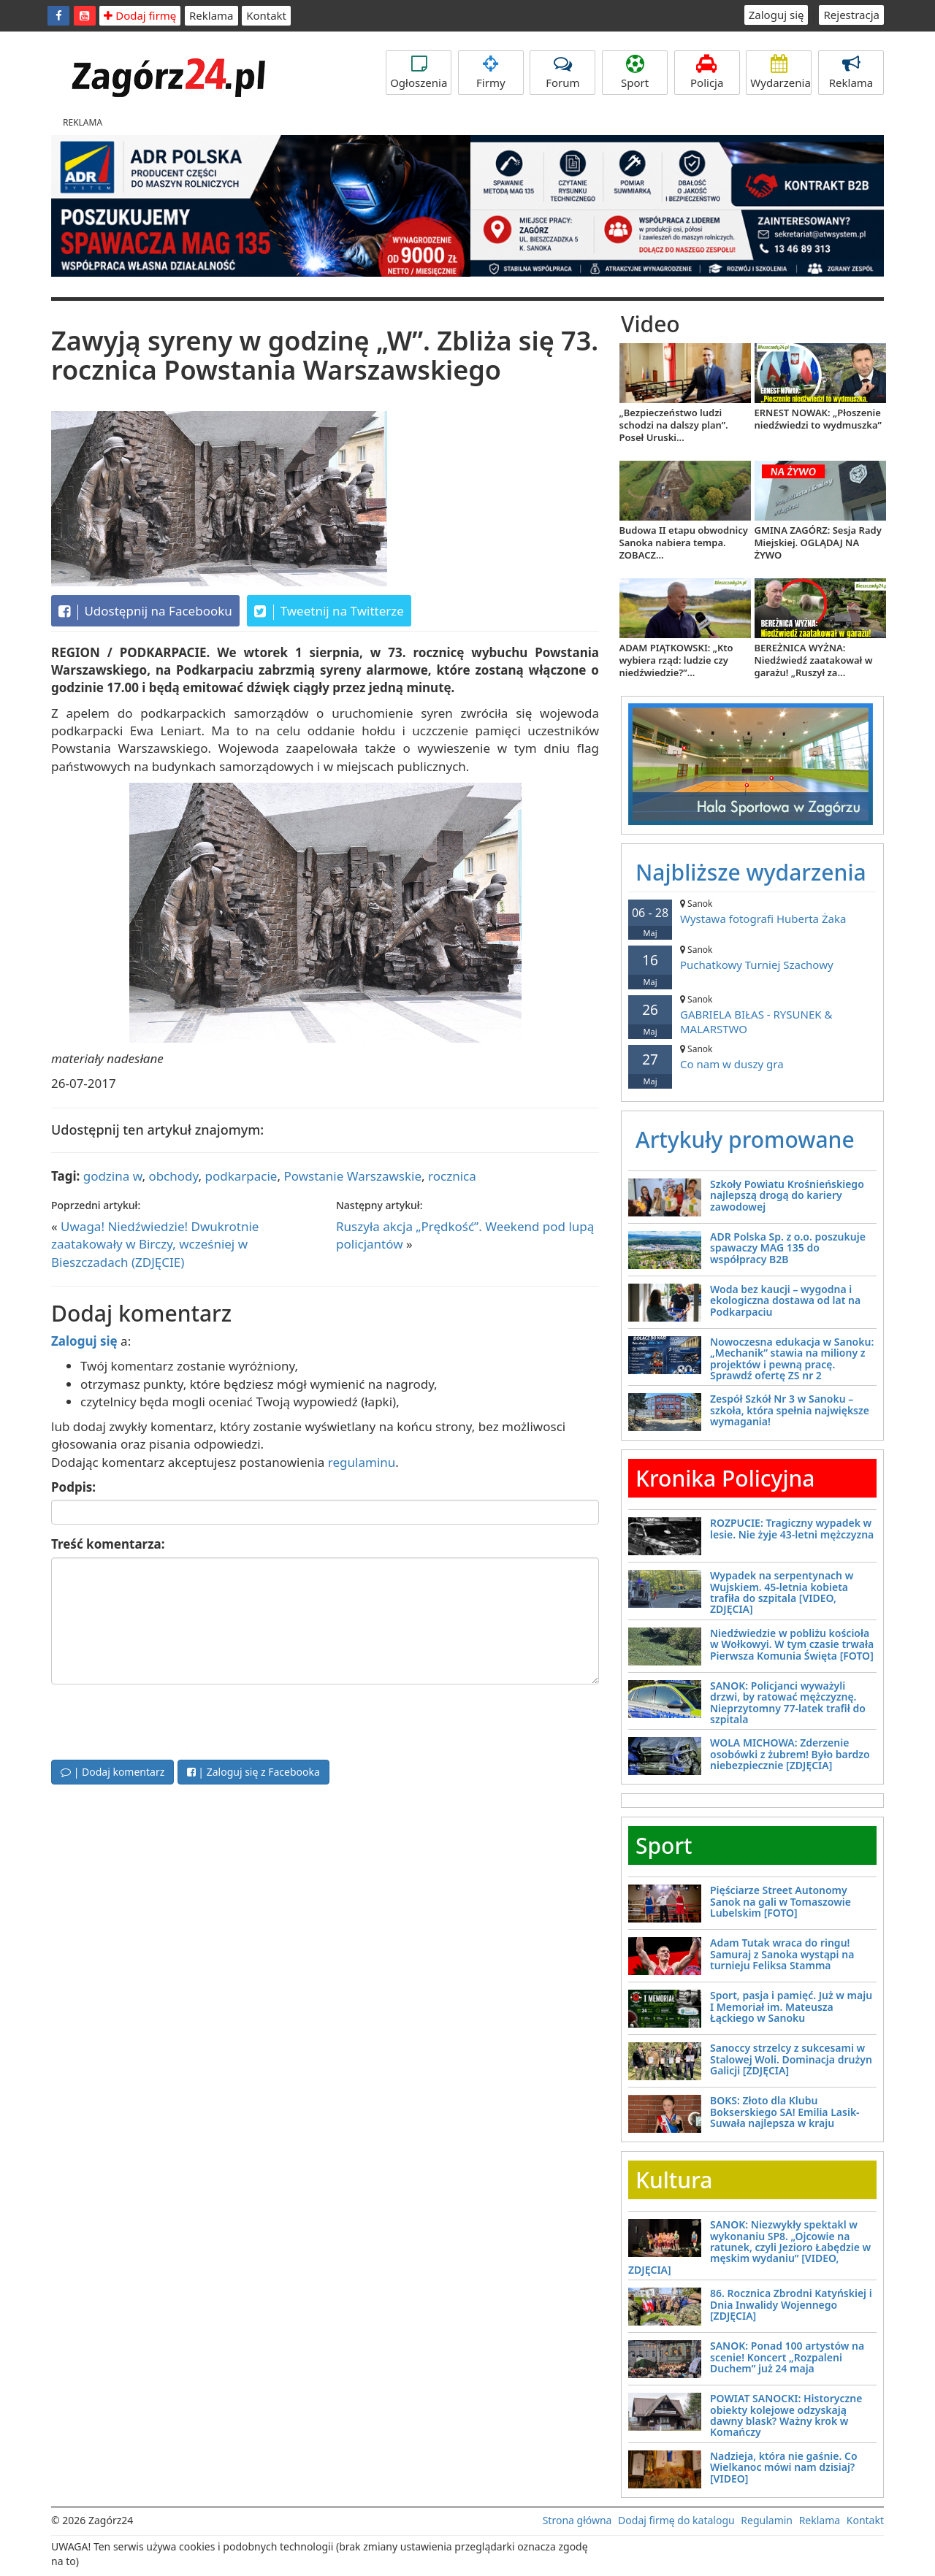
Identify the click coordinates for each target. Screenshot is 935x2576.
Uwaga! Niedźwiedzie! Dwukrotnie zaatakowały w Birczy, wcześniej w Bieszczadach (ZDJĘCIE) (155, 1244)
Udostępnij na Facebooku (145, 611)
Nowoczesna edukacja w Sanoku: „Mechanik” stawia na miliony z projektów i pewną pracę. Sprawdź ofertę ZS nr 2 (792, 1358)
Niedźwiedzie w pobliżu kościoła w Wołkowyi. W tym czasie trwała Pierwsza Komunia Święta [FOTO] (792, 1644)
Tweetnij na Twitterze (329, 611)
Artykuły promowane (745, 1139)
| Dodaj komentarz (112, 1772)
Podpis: (73, 1487)
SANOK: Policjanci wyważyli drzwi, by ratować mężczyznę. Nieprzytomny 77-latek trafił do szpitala (788, 1702)
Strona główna (577, 2520)
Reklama (211, 15)
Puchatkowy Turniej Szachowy (752, 957)
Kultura (674, 2180)
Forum (562, 72)
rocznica (452, 1176)
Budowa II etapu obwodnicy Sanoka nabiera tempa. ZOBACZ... (683, 542)
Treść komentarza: (108, 1544)
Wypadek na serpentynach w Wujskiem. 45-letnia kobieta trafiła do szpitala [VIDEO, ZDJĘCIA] (781, 1592)
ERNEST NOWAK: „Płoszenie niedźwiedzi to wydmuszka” (818, 419)
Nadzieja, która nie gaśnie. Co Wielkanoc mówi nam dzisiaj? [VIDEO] (784, 2467)
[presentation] (162, 1720)
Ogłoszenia (418, 72)
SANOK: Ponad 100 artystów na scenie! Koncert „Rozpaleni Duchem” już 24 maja (787, 2357)
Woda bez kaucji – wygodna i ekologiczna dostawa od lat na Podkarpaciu (785, 1300)
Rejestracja (851, 14)
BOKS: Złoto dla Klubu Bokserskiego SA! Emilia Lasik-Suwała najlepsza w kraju (785, 2111)
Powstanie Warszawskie (352, 1176)
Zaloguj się (776, 14)
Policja (707, 72)
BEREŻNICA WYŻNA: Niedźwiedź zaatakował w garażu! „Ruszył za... (814, 660)
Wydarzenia (780, 72)
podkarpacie (241, 1176)
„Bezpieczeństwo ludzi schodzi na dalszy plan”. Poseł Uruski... (673, 425)
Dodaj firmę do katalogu (676, 2520)
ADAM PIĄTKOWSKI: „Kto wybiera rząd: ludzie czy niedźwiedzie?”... (676, 660)
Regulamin (767, 2520)
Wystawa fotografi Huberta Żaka (752, 911)
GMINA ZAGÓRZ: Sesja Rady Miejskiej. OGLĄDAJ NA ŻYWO (818, 542)
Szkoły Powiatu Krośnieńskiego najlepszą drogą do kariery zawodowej (787, 1195)
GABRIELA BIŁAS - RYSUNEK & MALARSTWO (752, 1014)
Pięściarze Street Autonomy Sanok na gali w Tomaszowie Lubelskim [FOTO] (780, 1901)
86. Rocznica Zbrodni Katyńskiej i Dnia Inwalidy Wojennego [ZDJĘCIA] (791, 2304)
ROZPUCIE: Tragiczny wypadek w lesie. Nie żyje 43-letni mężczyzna (792, 1528)
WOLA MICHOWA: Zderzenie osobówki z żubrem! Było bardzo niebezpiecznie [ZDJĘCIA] (790, 1754)
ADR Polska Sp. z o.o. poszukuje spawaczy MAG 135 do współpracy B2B (788, 1248)
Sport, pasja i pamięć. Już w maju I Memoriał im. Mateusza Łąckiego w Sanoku (791, 2006)
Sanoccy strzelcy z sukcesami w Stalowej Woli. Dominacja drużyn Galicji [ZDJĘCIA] (791, 2059)
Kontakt (266, 15)
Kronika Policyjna (725, 1478)
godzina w (112, 1176)
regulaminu (361, 1462)
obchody (173, 1176)
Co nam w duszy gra (752, 1057)
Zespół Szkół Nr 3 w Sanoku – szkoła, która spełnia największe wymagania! (789, 1410)
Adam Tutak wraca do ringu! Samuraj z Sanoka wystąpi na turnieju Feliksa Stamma (782, 1954)
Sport (634, 72)
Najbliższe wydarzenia (751, 872)
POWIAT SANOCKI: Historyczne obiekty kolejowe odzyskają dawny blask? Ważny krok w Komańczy (786, 2415)
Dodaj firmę (140, 15)
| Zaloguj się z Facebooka (253, 1772)
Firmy (490, 72)
